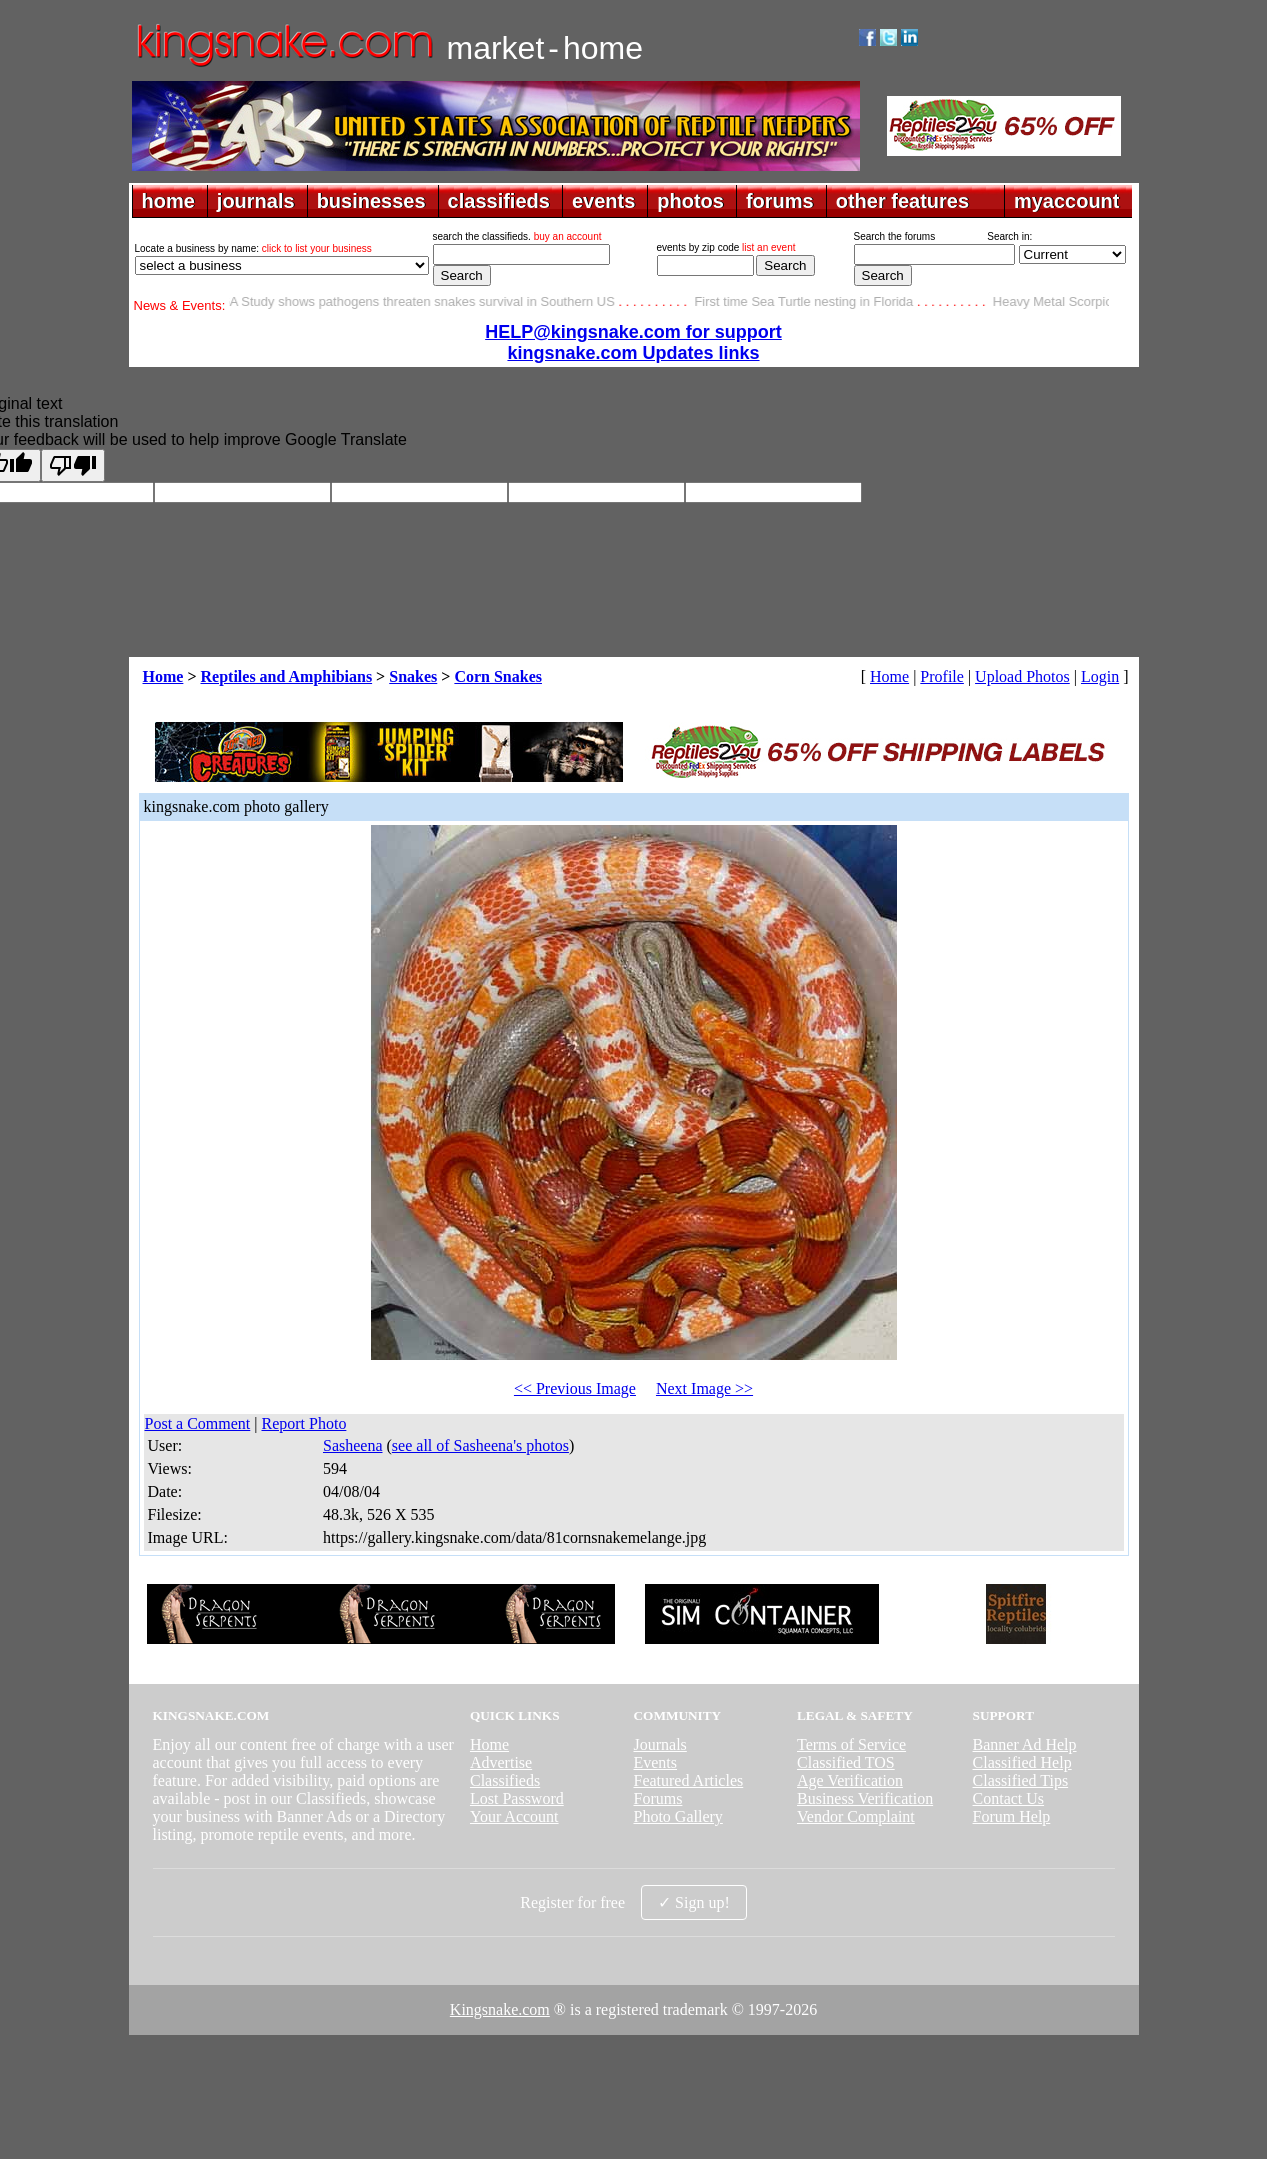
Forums (657, 1798)
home (168, 201)
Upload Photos (1022, 676)
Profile (942, 676)
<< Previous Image (575, 1388)
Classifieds (505, 1780)
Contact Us (1009, 1798)
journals (256, 201)
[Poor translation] (73, 465)
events (603, 201)
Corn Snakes (498, 676)
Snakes (413, 676)
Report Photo (303, 1423)
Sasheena (353, 1445)
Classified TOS (846, 1762)
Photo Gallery (677, 1816)
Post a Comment (198, 1423)
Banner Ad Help (1025, 1744)
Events (655, 1762)
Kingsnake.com (500, 2009)
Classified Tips (1021, 1780)
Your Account (514, 1816)
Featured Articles (688, 1780)
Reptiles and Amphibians (287, 676)
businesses (371, 201)
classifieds (499, 201)
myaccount (1067, 201)
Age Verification (850, 1780)
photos (690, 201)
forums (780, 201)
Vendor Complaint (856, 1816)
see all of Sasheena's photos (480, 1445)
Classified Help (1022, 1762)
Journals (659, 1744)
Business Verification (865, 1798)
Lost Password (517, 1798)
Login (1100, 676)
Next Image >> (704, 1388)
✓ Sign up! (694, 1902)
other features (902, 201)
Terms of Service (851, 1744)
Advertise (501, 1762)
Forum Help (1012, 1816)
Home (163, 676)
